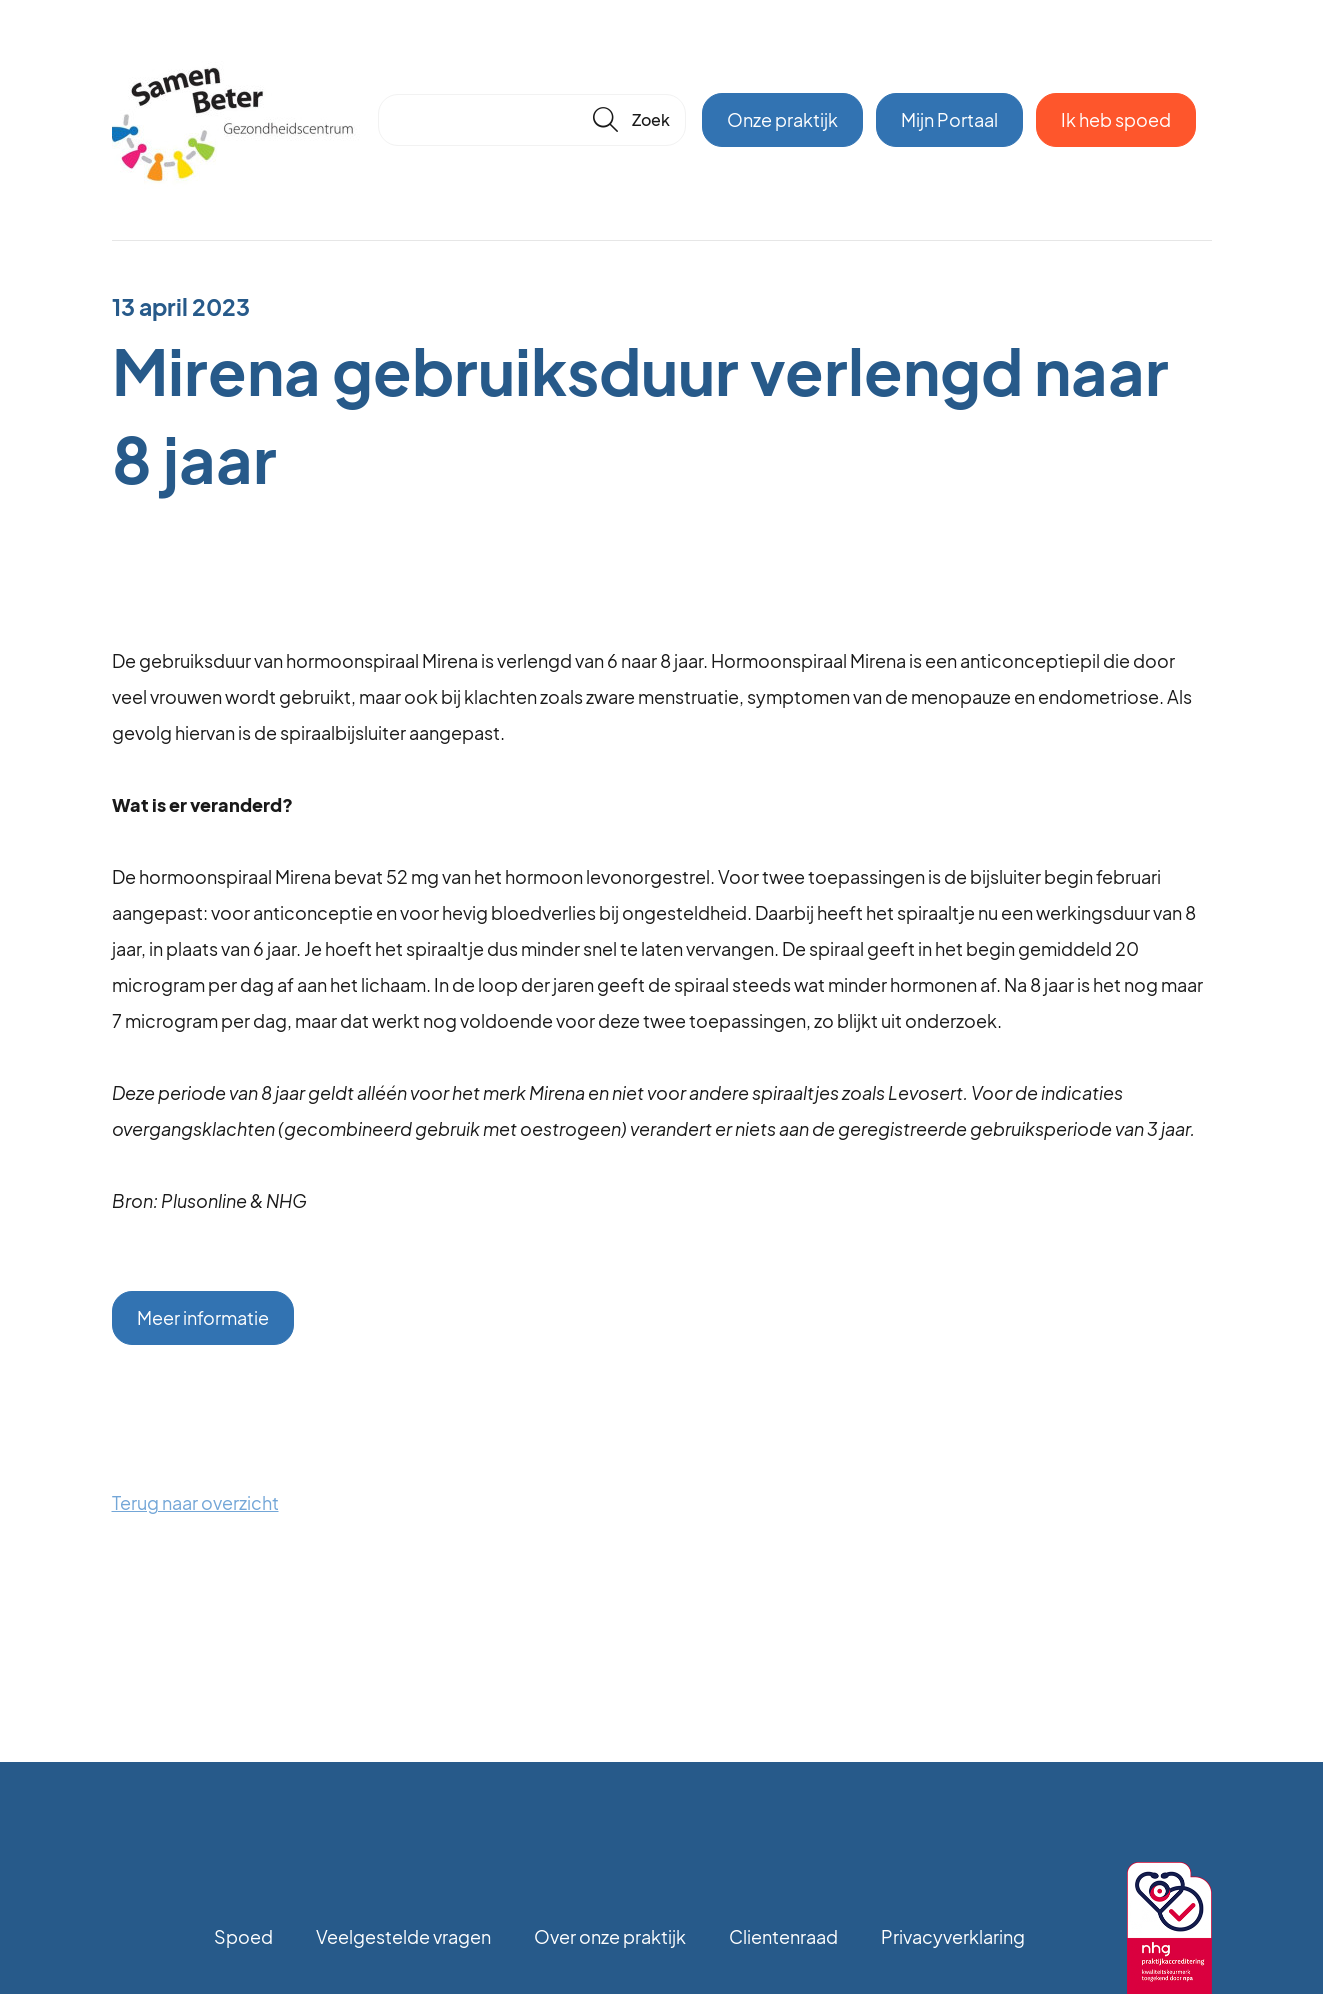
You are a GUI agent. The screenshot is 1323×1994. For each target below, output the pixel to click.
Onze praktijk (782, 119)
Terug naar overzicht (195, 1502)
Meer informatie (203, 1317)
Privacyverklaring (953, 1936)
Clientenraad (783, 1936)
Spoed (243, 1936)
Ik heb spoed (1116, 119)
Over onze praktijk (610, 1936)
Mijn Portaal (949, 119)
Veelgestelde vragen (403, 1936)
